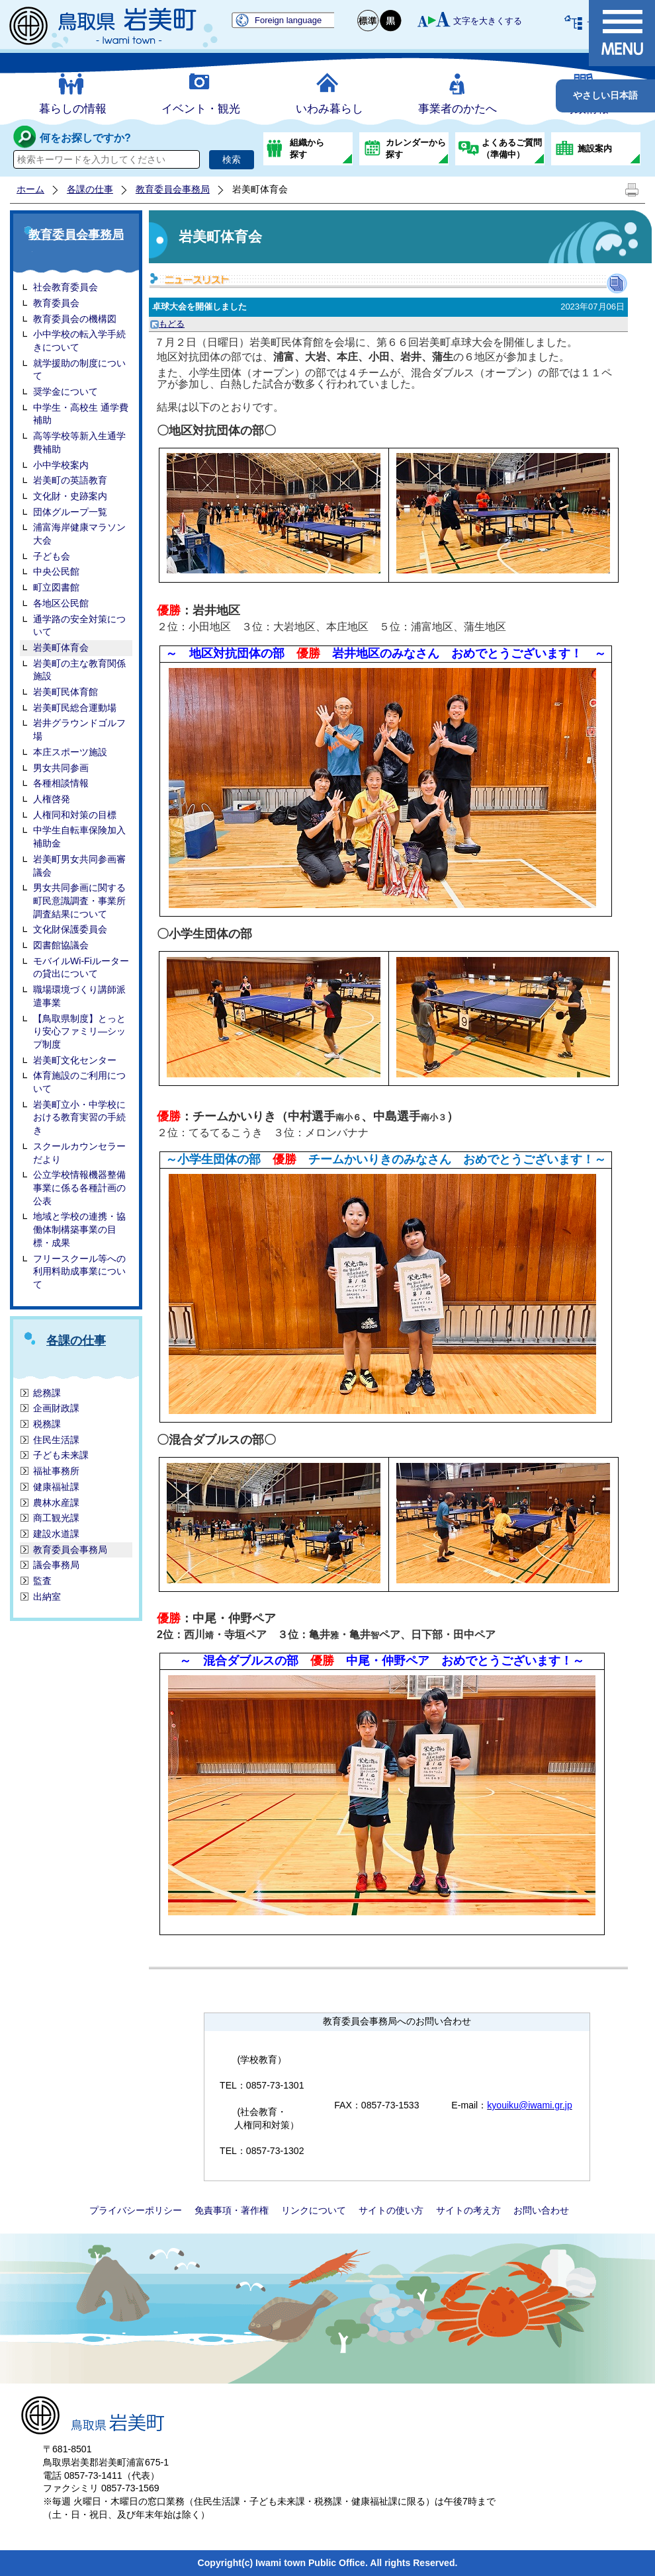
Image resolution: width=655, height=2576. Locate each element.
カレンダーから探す (416, 148)
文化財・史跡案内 (70, 496)
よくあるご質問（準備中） (512, 148)
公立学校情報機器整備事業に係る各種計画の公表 (79, 1187)
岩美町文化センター (74, 1060)
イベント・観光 (200, 109)
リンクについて (313, 2210)
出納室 (47, 1596)
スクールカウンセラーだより (79, 1153)
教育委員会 (56, 303)
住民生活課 (56, 1439)
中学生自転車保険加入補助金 (79, 837)
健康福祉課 (56, 1486)
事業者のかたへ (457, 109)
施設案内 (595, 148)
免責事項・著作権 (232, 2210)
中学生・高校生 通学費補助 (80, 414)
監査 (42, 1580)
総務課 (47, 1393)
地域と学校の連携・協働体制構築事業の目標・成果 (79, 1229)
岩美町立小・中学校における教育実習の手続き (79, 1117)
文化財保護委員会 (70, 929)
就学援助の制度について (79, 370)
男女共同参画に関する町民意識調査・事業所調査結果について (79, 900)
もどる (167, 324)
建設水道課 (56, 1533)
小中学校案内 (61, 465)
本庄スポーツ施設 (70, 752)
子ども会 (51, 556)
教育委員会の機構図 (74, 318)
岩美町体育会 (61, 647)
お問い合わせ (541, 2210)
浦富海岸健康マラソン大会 (79, 534)
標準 (368, 21)
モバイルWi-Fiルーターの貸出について (81, 967)
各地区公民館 (61, 603)
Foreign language (288, 20)
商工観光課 (56, 1518)
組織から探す (307, 148)
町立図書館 (56, 587)
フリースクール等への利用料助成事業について (79, 1271)
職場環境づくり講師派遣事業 (79, 996)
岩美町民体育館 (65, 691)
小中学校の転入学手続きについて (79, 341)
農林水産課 (56, 1502)
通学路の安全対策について (79, 626)
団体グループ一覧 (70, 512)
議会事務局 (56, 1564)
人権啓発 (51, 799)
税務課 (47, 1424)
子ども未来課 (61, 1455)
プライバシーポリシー (135, 2210)
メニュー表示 (622, 33)
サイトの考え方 (468, 2210)
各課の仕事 (90, 189)
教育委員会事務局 (173, 189)
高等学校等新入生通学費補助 (79, 442)
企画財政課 (56, 1408)
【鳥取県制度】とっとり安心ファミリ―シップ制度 (79, 1031)
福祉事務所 (56, 1471)
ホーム (30, 189)
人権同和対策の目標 (74, 815)
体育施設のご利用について (79, 1082)
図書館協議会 (61, 945)
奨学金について (65, 391)
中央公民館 (56, 571)
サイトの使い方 (391, 2210)
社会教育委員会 (65, 287)
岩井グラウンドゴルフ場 (79, 729)
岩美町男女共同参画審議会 (79, 866)
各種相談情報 (61, 783)
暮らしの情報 (73, 109)
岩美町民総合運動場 (74, 707)
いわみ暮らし (329, 109)
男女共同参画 (61, 768)
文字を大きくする (487, 21)
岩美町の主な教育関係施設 (79, 670)
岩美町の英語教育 (70, 480)
